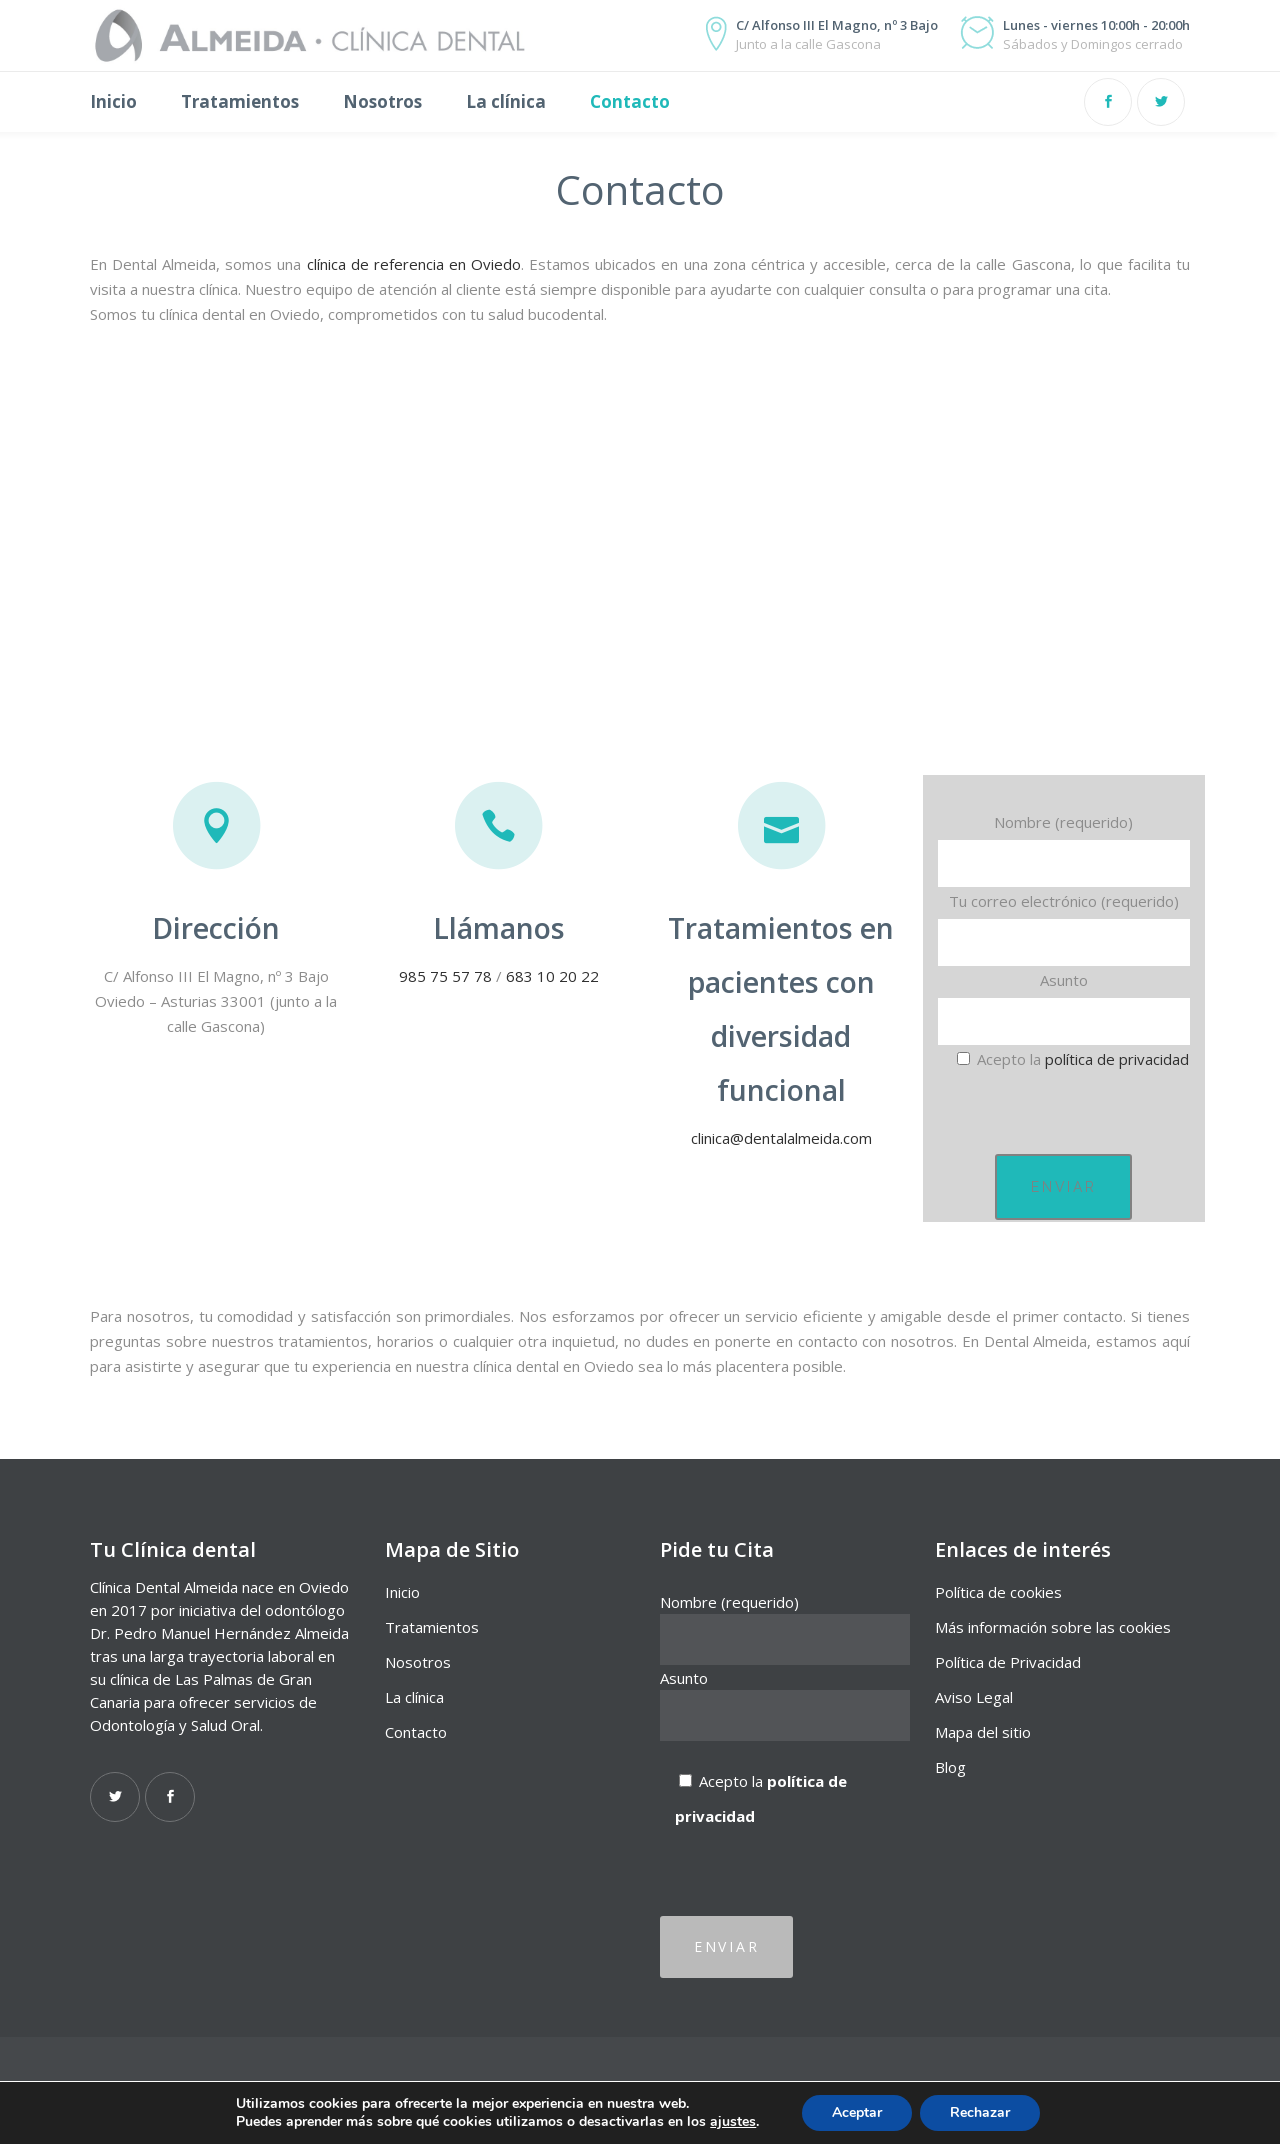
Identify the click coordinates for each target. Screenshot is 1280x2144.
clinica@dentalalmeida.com (781, 1138)
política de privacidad (1117, 1059)
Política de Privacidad (1008, 1662)
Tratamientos (432, 1627)
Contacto (416, 1732)
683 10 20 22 (552, 976)
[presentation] (1090, 1113)
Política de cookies (998, 1592)
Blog (950, 1767)
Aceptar (857, 2112)
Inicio (402, 1592)
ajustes (733, 2122)
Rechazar (980, 2112)
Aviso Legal (974, 1697)
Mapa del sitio (983, 1732)
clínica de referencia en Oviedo (414, 264)
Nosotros (418, 1662)
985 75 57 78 (445, 976)
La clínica (414, 1697)
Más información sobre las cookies (1053, 1627)
